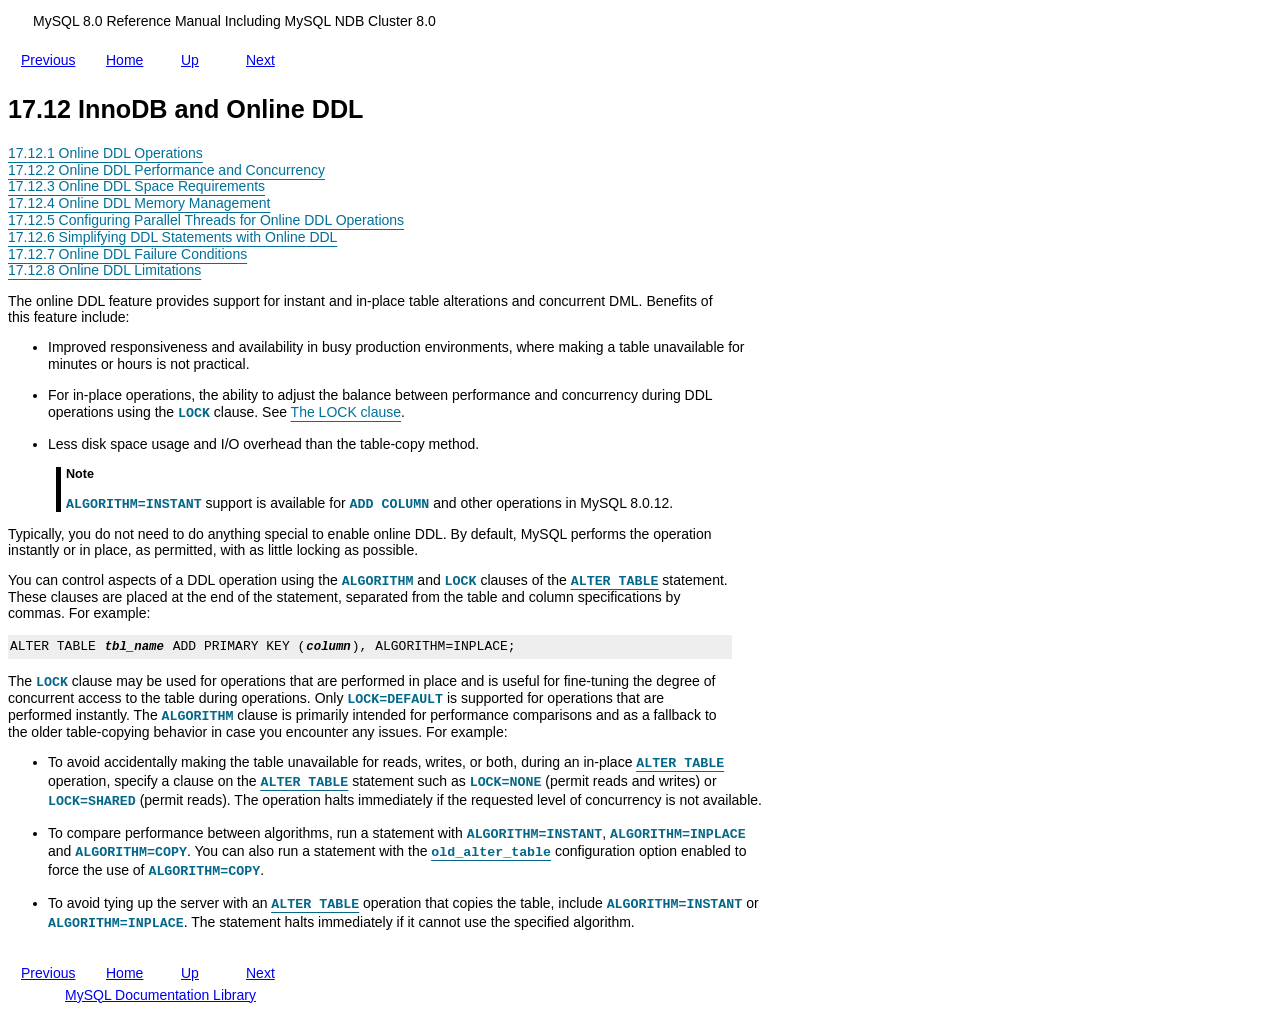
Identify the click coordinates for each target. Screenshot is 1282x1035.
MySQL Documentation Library (160, 995)
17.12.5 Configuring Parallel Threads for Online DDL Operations (206, 220)
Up (194, 56)
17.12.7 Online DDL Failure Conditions (127, 254)
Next (264, 56)
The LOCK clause (346, 412)
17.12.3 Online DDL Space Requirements (136, 186)
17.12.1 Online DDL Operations (105, 153)
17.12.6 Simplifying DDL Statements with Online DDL (172, 237)
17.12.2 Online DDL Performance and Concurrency (166, 170)
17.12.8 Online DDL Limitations (104, 270)
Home (128, 60)
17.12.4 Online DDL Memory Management (139, 203)
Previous (52, 60)
